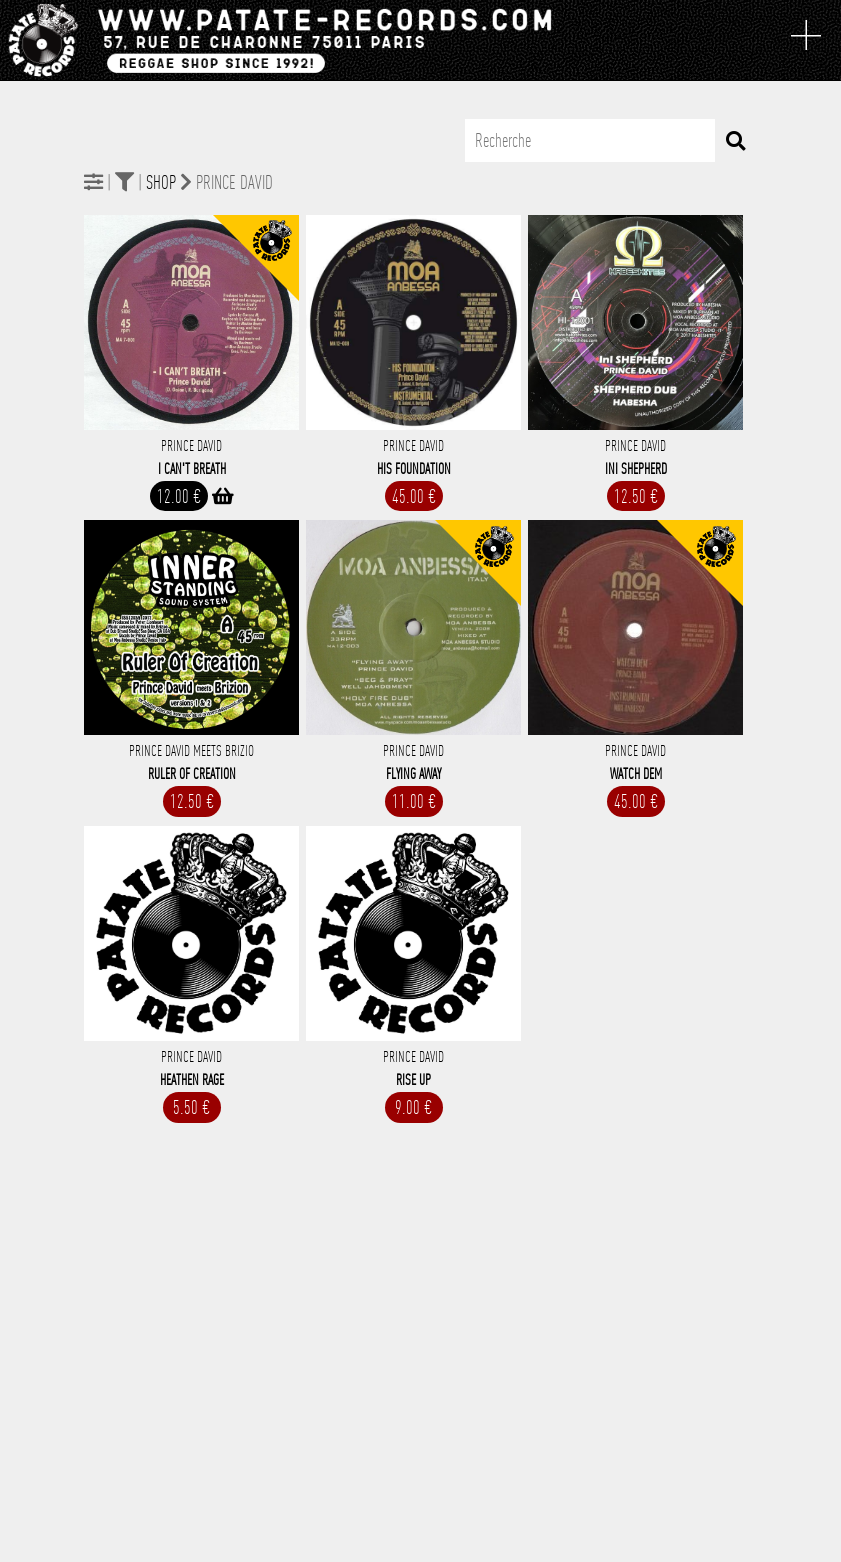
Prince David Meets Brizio (191, 751)
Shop (161, 182)
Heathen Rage (192, 1080)
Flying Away (413, 774)
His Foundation (414, 469)
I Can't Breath (192, 469)
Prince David (191, 446)
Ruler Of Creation (192, 774)
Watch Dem (636, 774)
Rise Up (413, 1080)
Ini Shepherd (636, 469)
